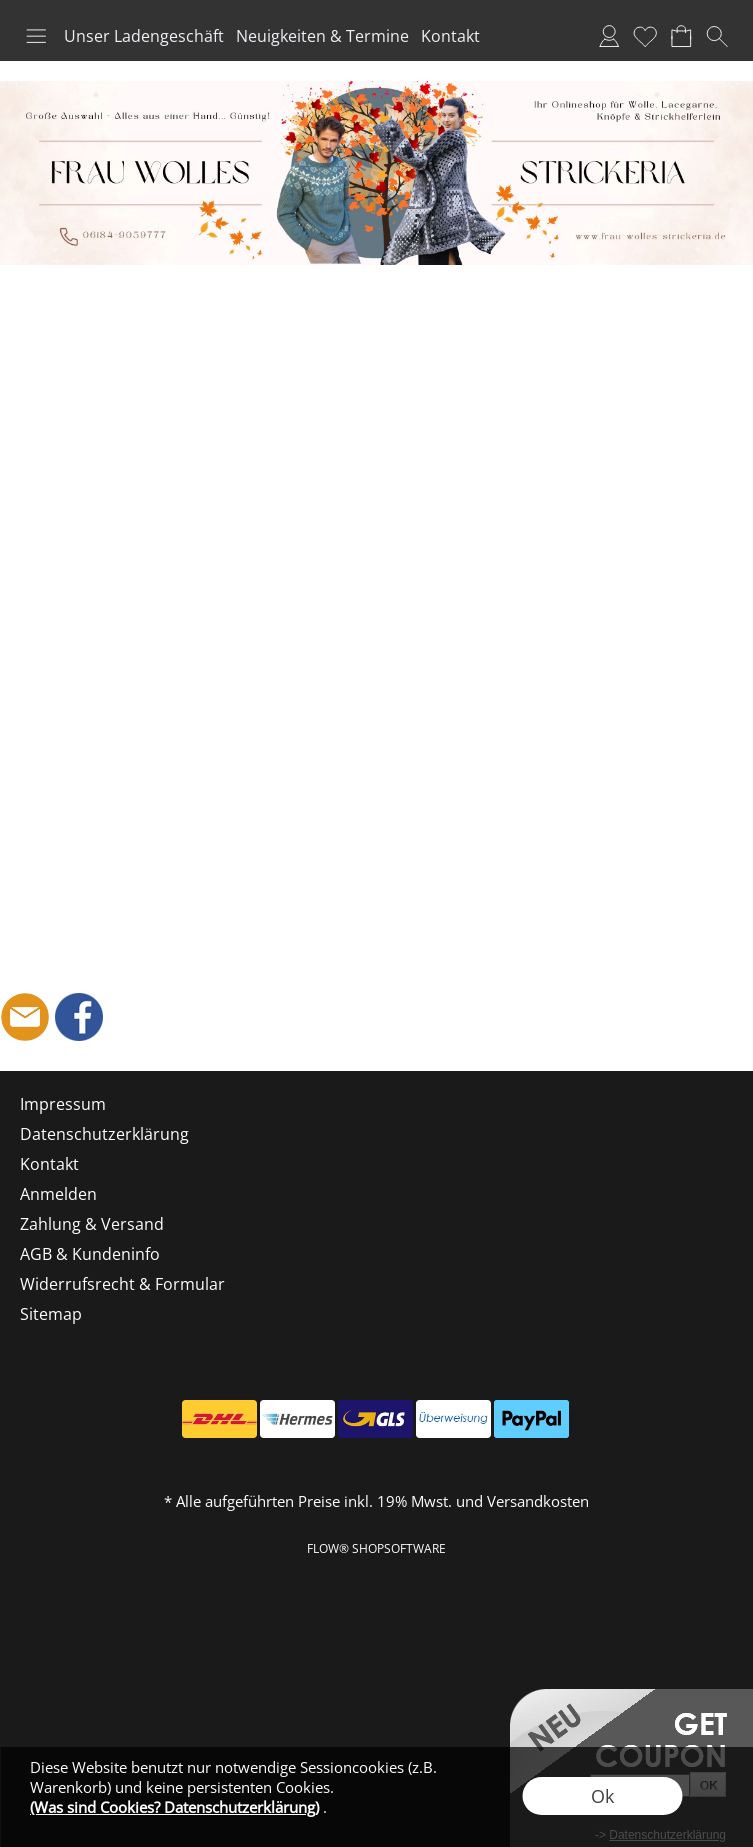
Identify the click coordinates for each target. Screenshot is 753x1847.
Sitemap (51, 1314)
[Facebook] (79, 1017)
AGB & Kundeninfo (90, 1254)
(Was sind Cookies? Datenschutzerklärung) (174, 1807)
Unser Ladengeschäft (144, 36)
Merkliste (645, 36)
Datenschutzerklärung (104, 1134)
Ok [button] (602, 1796)
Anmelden (609, 36)
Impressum (63, 1104)
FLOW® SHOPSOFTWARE (376, 1548)
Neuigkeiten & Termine (322, 36)
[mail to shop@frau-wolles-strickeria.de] (25, 1017)
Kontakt (450, 36)
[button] (36, 36)
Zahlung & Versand (92, 1224)
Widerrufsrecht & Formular (122, 1284)
